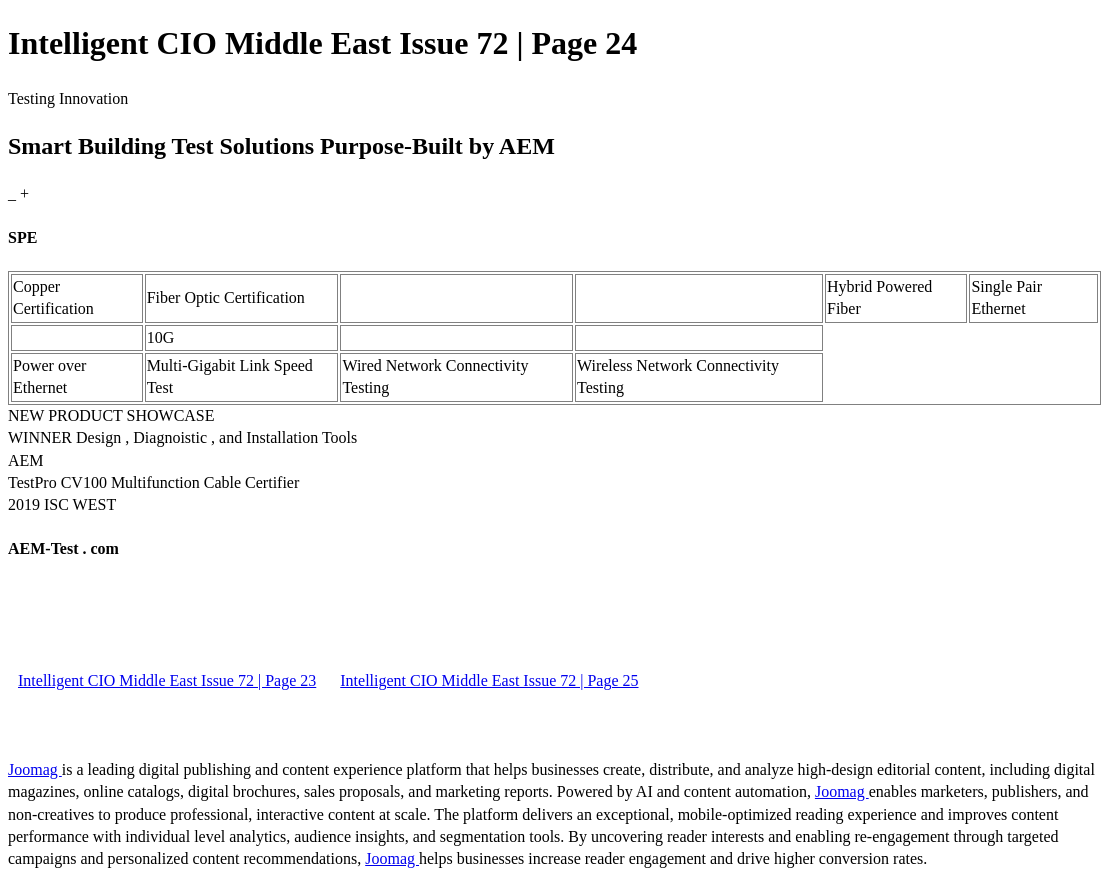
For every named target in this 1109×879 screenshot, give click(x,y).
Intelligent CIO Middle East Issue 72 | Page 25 (489, 680)
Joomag (35, 769)
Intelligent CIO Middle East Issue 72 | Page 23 (167, 680)
